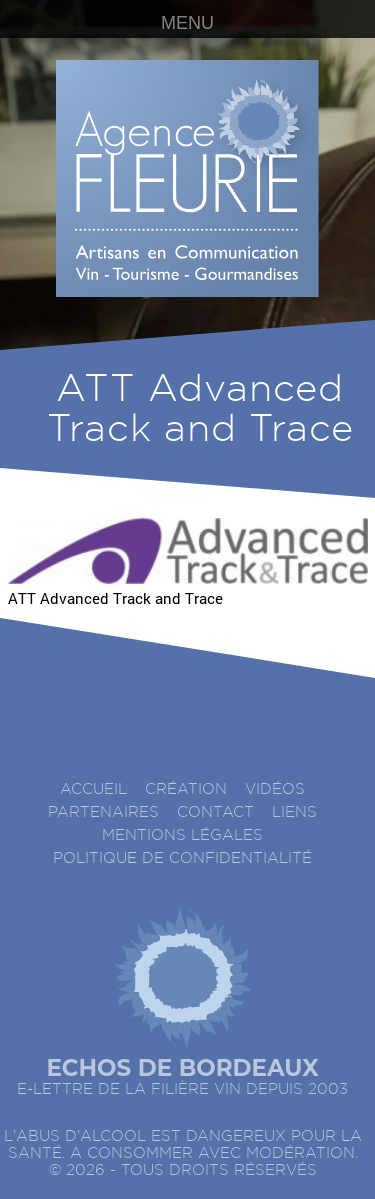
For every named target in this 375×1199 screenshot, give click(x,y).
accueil (93, 789)
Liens (294, 812)
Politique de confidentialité (182, 858)
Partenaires (103, 812)
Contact (215, 812)
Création (186, 789)
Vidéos (275, 789)
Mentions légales (182, 835)
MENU (187, 23)
